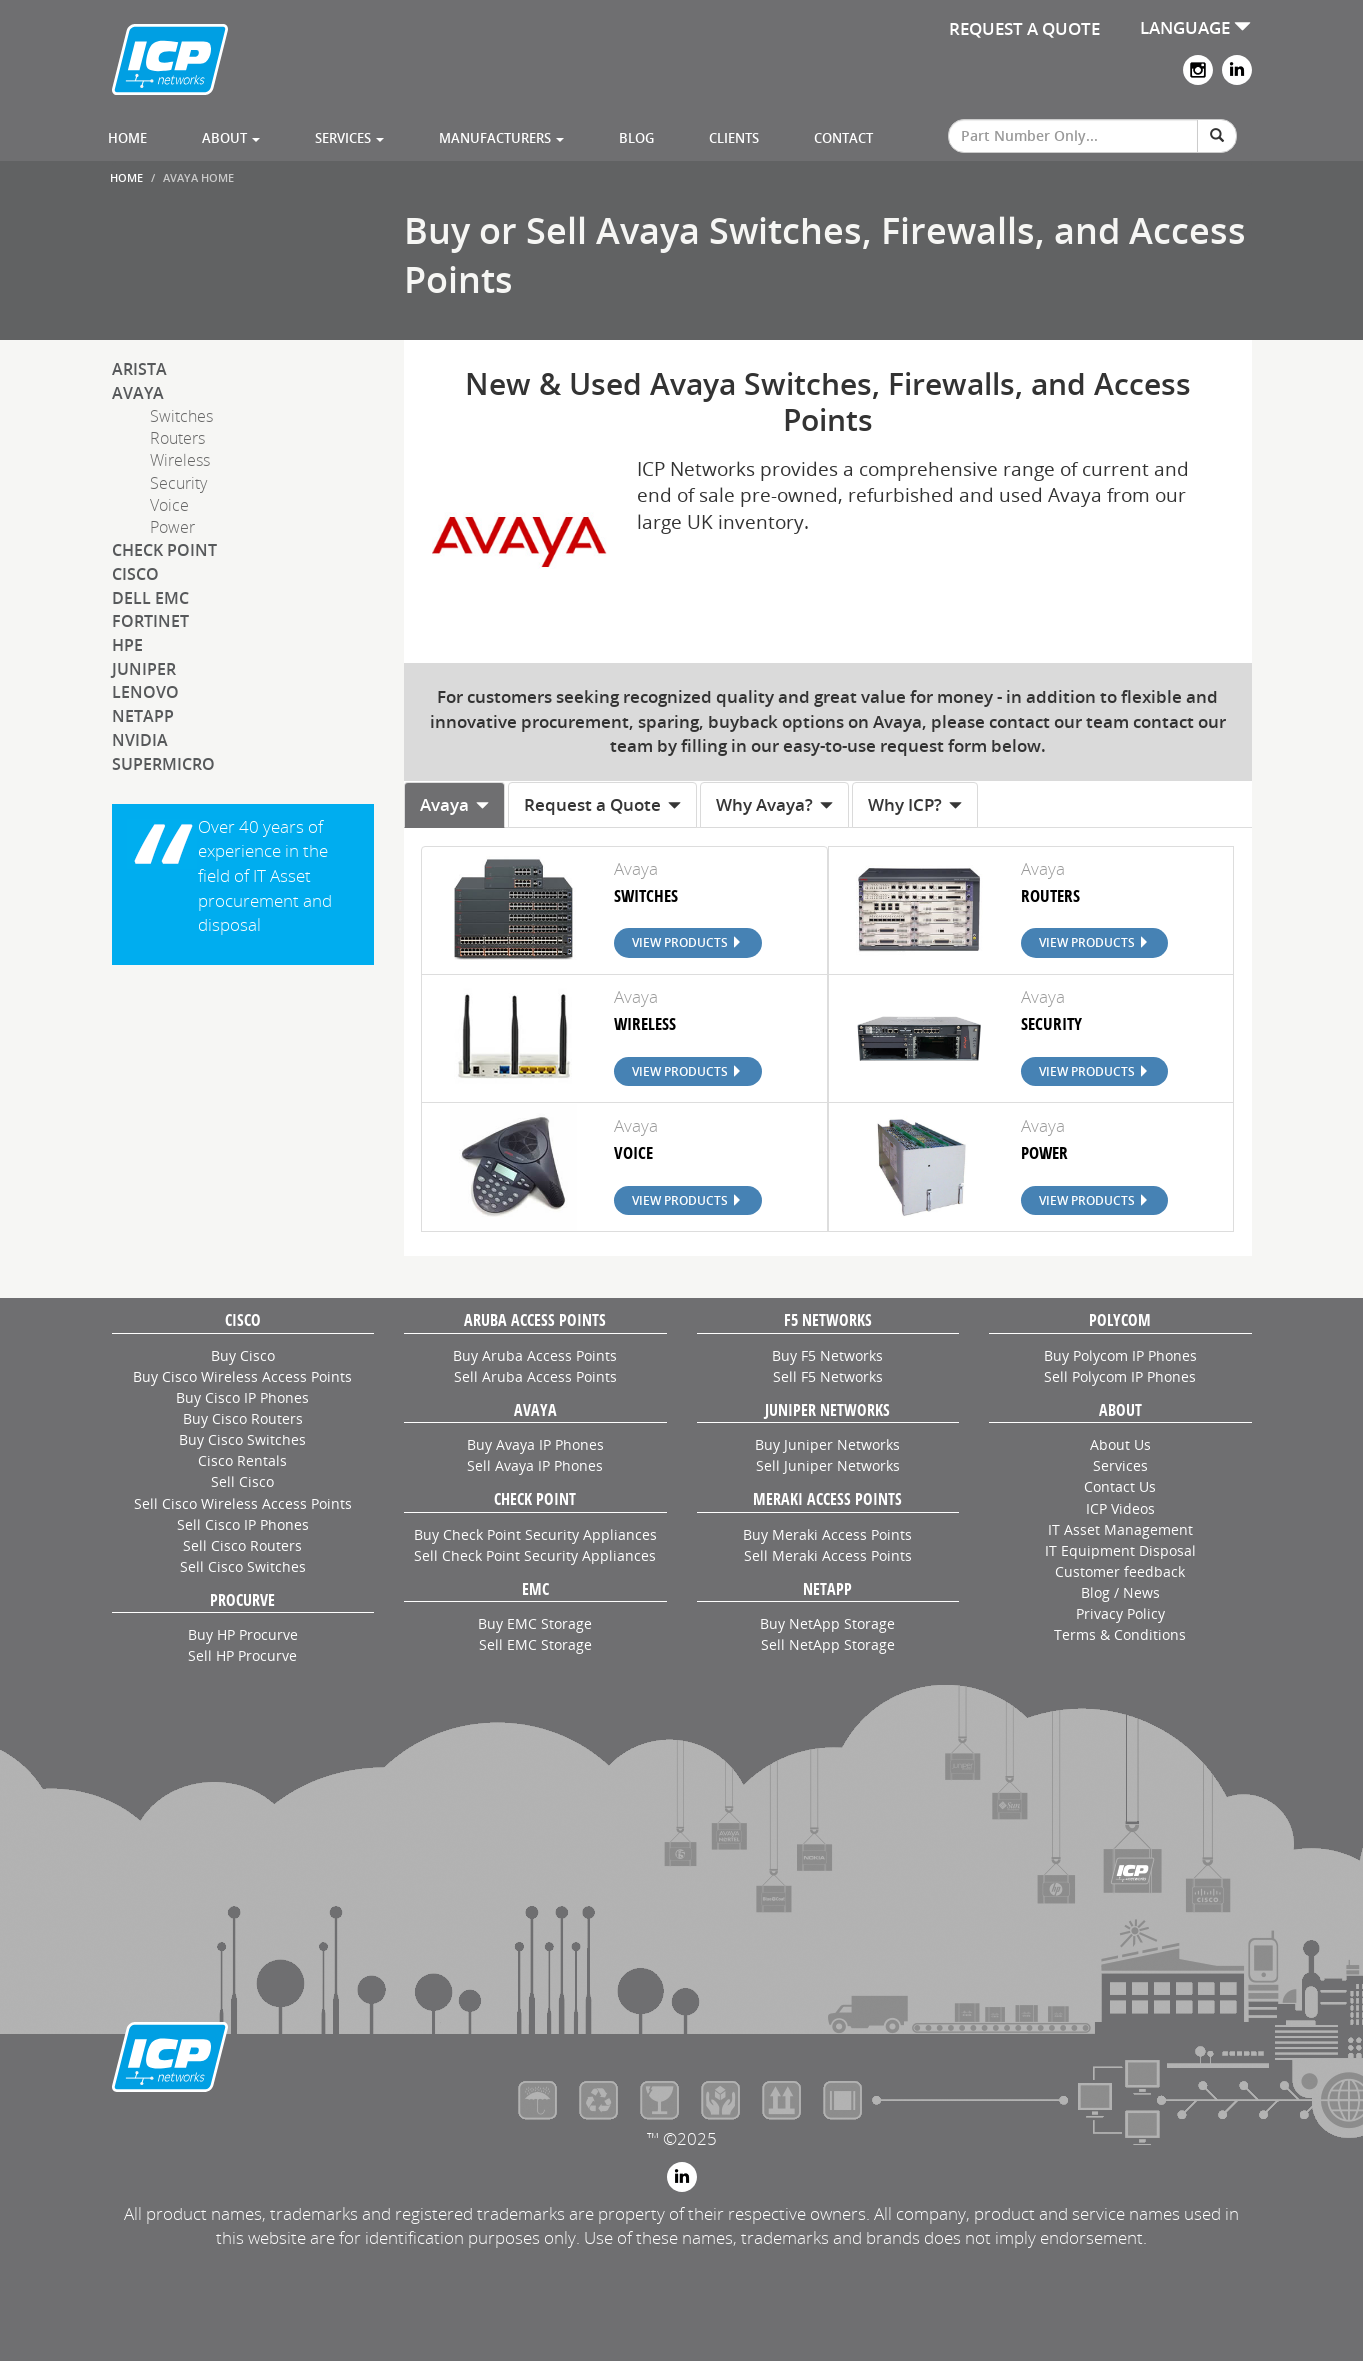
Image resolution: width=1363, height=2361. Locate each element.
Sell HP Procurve (242, 1655)
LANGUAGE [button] (1195, 27)
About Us (1120, 1444)
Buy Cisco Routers (243, 1418)
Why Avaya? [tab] (774, 804)
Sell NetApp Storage (828, 1644)
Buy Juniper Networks (827, 1444)
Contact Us (1120, 1486)
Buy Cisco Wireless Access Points (242, 1376)
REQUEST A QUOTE (1024, 28)
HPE (127, 645)
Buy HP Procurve (243, 1634)
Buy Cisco (243, 1355)
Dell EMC (150, 598)
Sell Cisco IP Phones (243, 1524)
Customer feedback (1120, 1571)
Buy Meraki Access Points (827, 1534)
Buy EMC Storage (535, 1623)
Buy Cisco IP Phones (242, 1397)
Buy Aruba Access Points (535, 1355)
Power (172, 527)
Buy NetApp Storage (827, 1623)
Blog (636, 138)
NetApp (143, 716)
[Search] (1217, 136)
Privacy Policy (1120, 1613)
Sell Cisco (242, 1481)
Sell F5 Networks (828, 1376)
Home (127, 138)
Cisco (135, 574)
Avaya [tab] (454, 804)
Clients (734, 138)
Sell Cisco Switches (243, 1566)
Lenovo (145, 692)
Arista (139, 369)
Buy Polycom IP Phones (1120, 1355)
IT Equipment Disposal (1120, 1550)
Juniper (144, 669)
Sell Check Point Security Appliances (535, 1555)
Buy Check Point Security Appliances (535, 1534)
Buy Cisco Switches (242, 1439)
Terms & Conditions (1120, 1634)
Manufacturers (501, 138)
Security (178, 483)
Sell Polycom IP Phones (1120, 1376)
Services (349, 138)
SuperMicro (163, 764)
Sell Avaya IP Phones (535, 1465)
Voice (169, 505)
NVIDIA (140, 740)
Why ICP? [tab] (915, 804)
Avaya (138, 393)
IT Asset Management (1120, 1529)
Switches (181, 416)
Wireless (180, 460)
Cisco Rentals (242, 1460)
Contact (843, 138)
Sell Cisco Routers (242, 1545)
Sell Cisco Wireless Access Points (243, 1503)
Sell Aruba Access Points (535, 1376)
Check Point (164, 550)
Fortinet (150, 621)
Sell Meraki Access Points (828, 1555)
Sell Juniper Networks (828, 1465)
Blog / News (1120, 1592)
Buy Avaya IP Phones (535, 1444)
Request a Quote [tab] (602, 804)
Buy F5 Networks (827, 1355)
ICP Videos (1120, 1508)
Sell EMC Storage (535, 1644)
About (231, 138)
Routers (177, 438)
